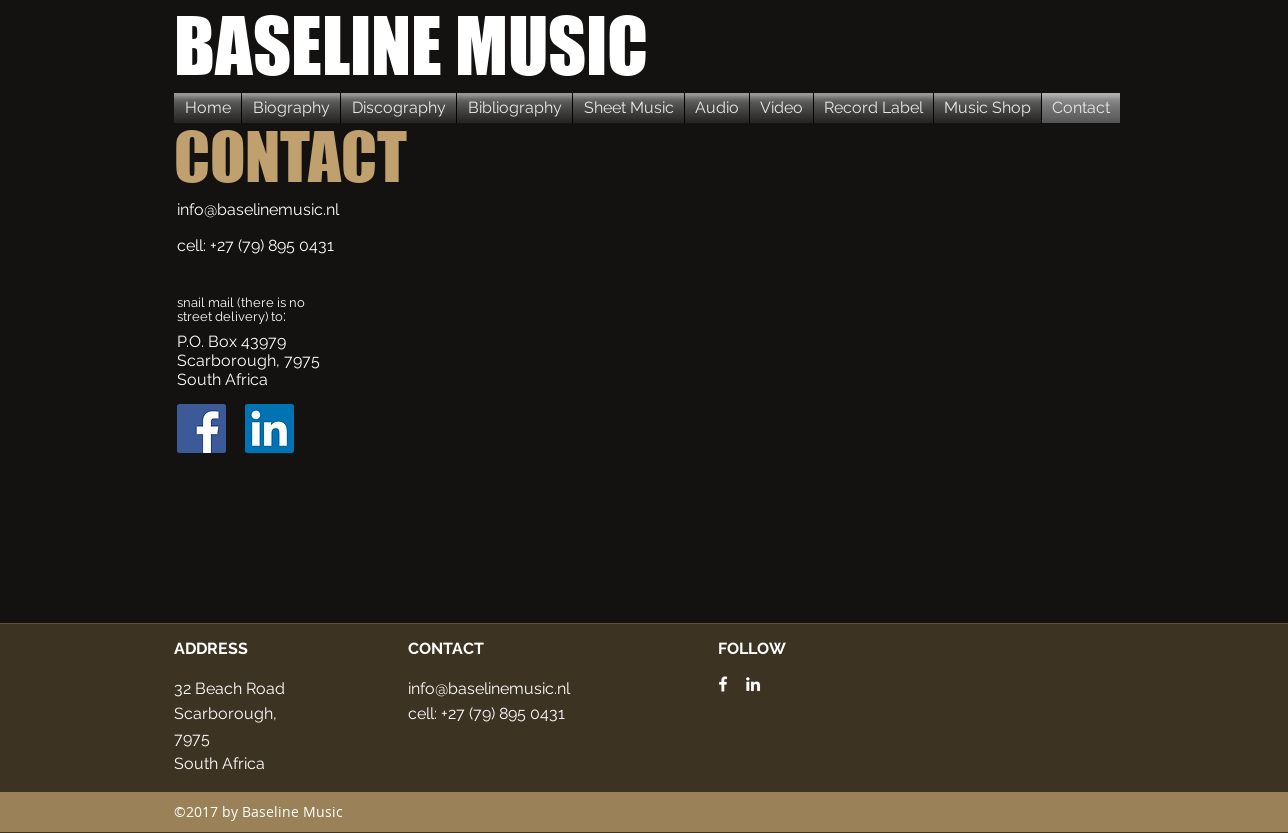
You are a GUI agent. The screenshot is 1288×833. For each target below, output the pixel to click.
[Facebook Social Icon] (201, 428)
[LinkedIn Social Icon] (269, 428)
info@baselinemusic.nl (258, 209)
